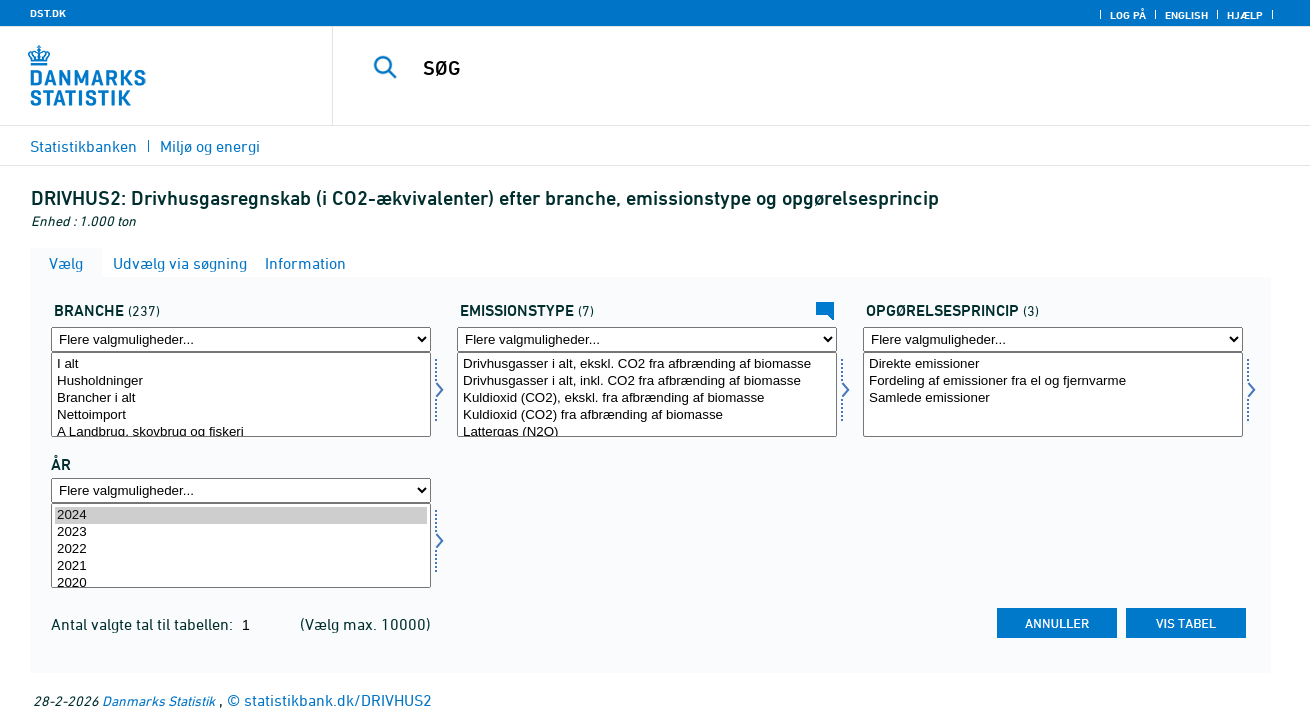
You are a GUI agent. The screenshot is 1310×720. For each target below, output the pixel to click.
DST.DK (48, 13)
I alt (241, 364)
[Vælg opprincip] (1053, 394)
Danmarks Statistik (158, 700)
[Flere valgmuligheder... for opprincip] (1053, 339)
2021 (241, 566)
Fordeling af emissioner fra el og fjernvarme (1053, 381)
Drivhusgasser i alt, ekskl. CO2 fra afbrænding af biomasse (647, 364)
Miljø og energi (210, 146)
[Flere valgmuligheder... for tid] (241, 490)
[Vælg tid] (241, 545)
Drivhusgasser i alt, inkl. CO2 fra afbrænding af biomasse (647, 381)
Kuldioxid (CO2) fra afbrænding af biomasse (647, 415)
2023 (241, 532)
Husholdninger (241, 381)
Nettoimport (241, 415)
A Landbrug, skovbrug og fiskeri (241, 432)
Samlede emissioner (1053, 398)
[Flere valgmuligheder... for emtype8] (647, 339)
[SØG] (800, 68)
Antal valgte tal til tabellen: (144, 624)
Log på (1128, 15)
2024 (241, 515)
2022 (241, 549)
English (1186, 15)
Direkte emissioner (1053, 364)
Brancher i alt (241, 398)
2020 (241, 583)
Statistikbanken (83, 146)
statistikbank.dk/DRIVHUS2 (338, 700)
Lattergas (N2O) (647, 432)
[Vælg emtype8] (647, 394)
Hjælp (1245, 15)
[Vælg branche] (241, 394)
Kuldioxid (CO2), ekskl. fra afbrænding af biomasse (647, 398)
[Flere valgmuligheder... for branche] (241, 339)
